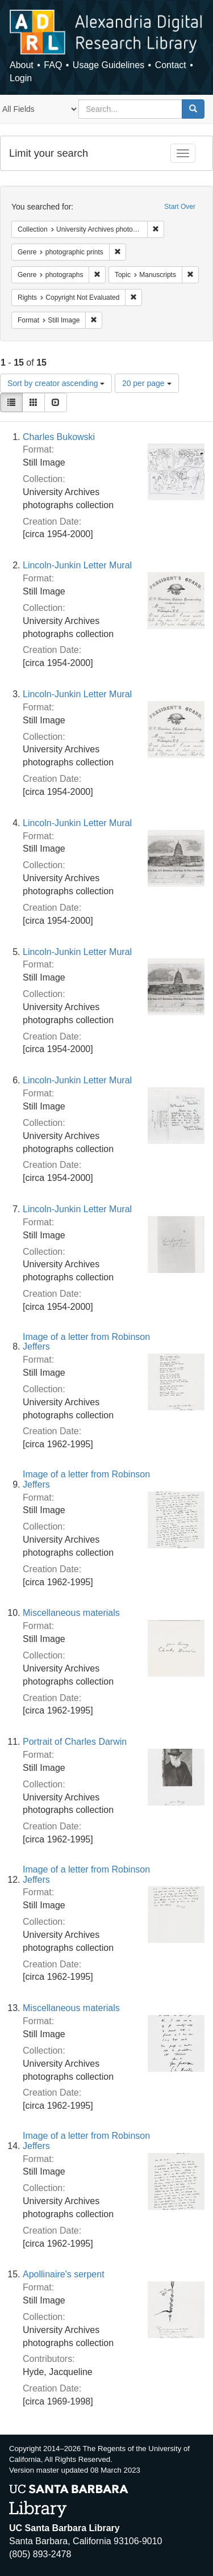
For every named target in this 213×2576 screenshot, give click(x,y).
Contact (170, 65)
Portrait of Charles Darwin (75, 1741)
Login (21, 78)
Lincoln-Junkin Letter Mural (77, 565)
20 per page (147, 383)
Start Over (179, 207)
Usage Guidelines (108, 65)
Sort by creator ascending (56, 383)
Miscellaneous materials (71, 1613)
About (22, 65)
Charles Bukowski (59, 437)
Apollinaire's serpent (64, 2274)
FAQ (53, 65)
